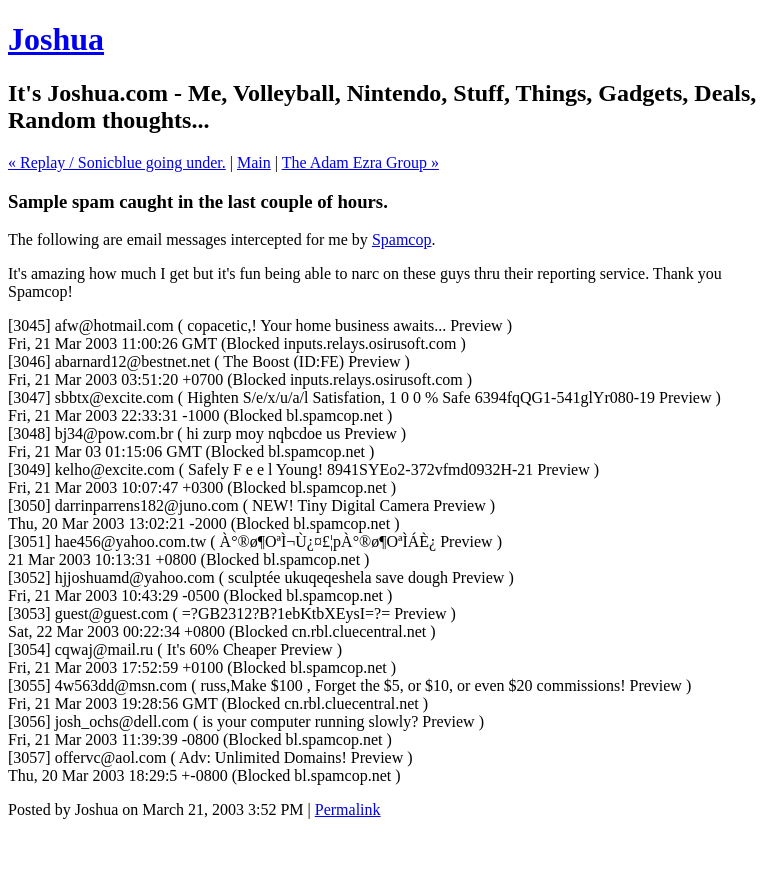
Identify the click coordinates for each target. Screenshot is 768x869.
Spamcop (402, 239)
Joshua (56, 39)
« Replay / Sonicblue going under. (117, 162)
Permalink (348, 809)
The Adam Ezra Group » (360, 162)
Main (254, 162)
